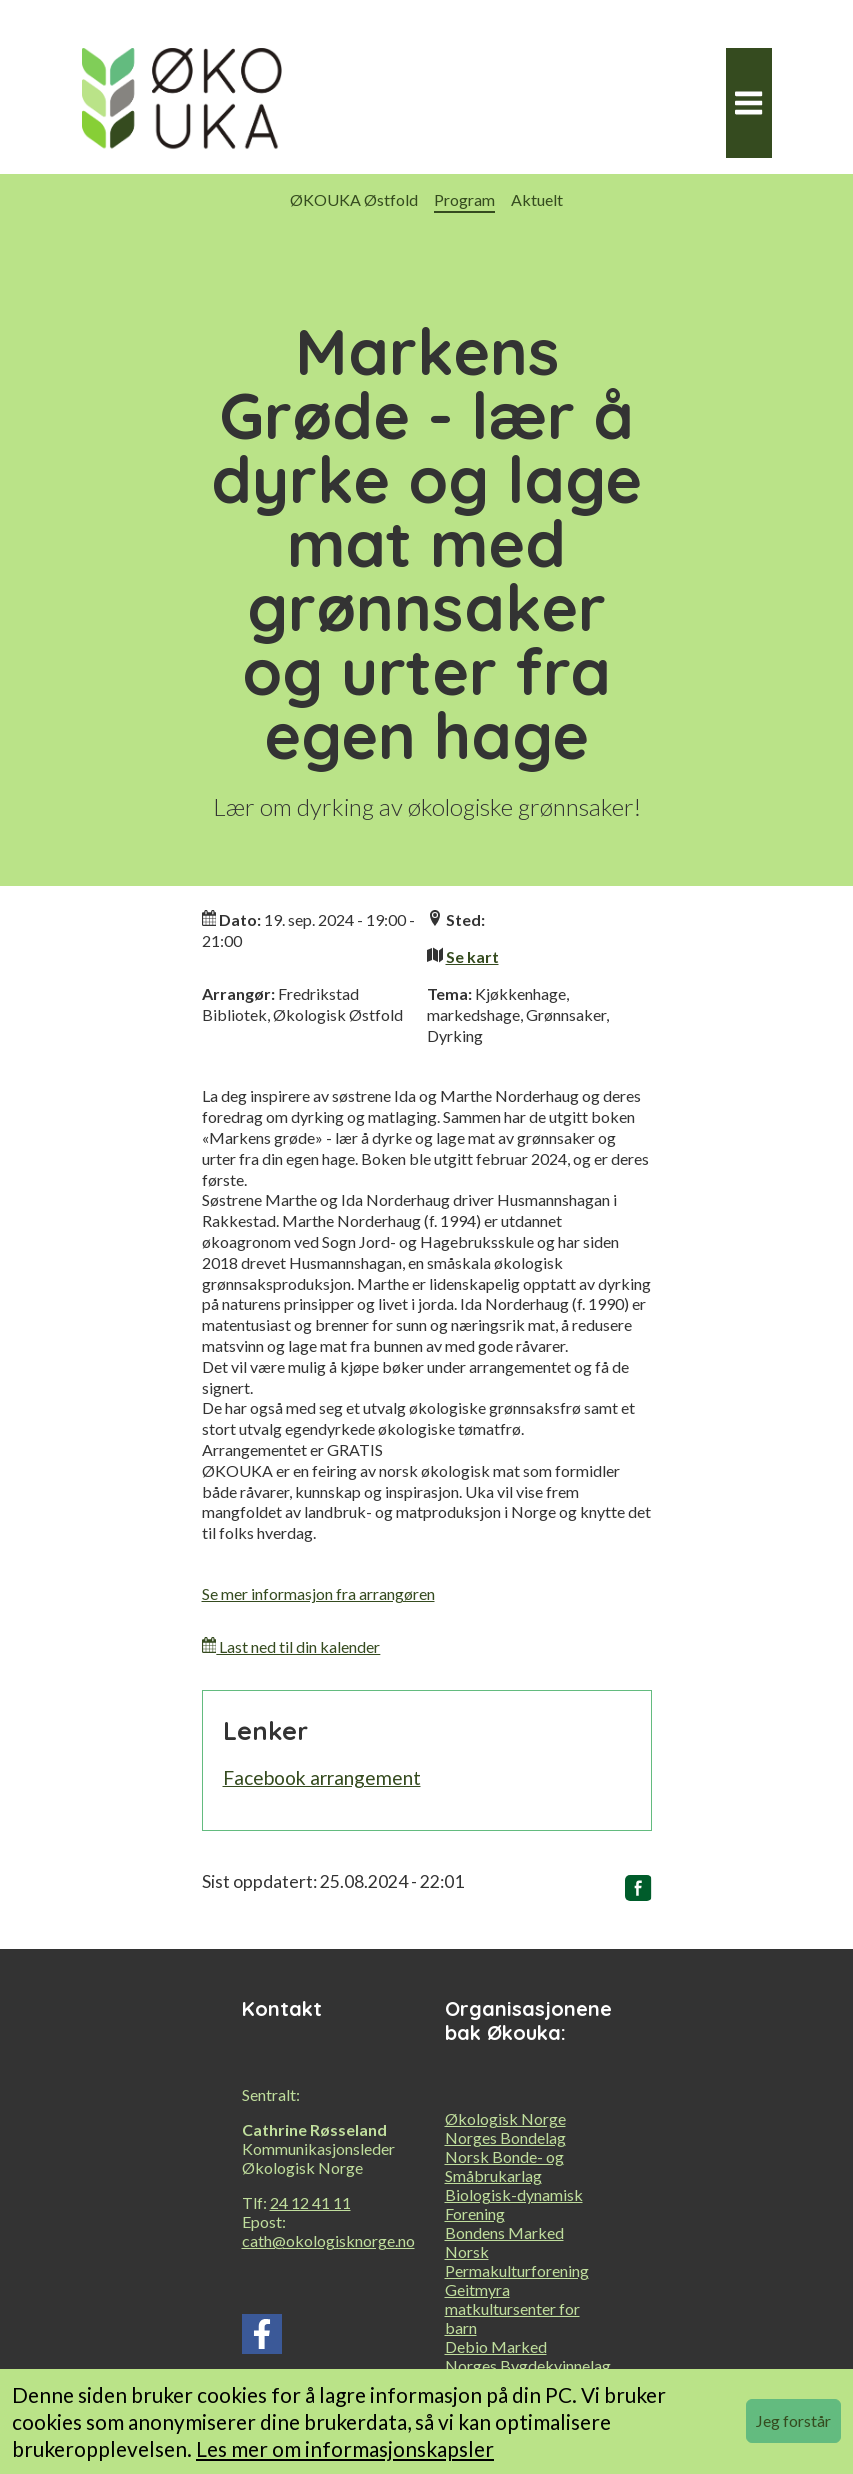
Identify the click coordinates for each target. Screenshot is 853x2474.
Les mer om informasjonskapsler (345, 2448)
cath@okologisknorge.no (328, 2240)
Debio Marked (496, 2346)
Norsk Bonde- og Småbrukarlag (504, 2166)
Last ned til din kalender (291, 1646)
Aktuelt (537, 199)
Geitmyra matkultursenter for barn (512, 2308)
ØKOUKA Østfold (354, 199)
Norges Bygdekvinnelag (528, 2365)
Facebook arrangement (322, 1777)
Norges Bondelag (505, 2137)
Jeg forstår (793, 2420)
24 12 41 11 (310, 2202)
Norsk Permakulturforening (517, 2261)
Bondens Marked (504, 2232)
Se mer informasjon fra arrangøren (318, 1593)
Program (464, 199)
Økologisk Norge (505, 2118)
